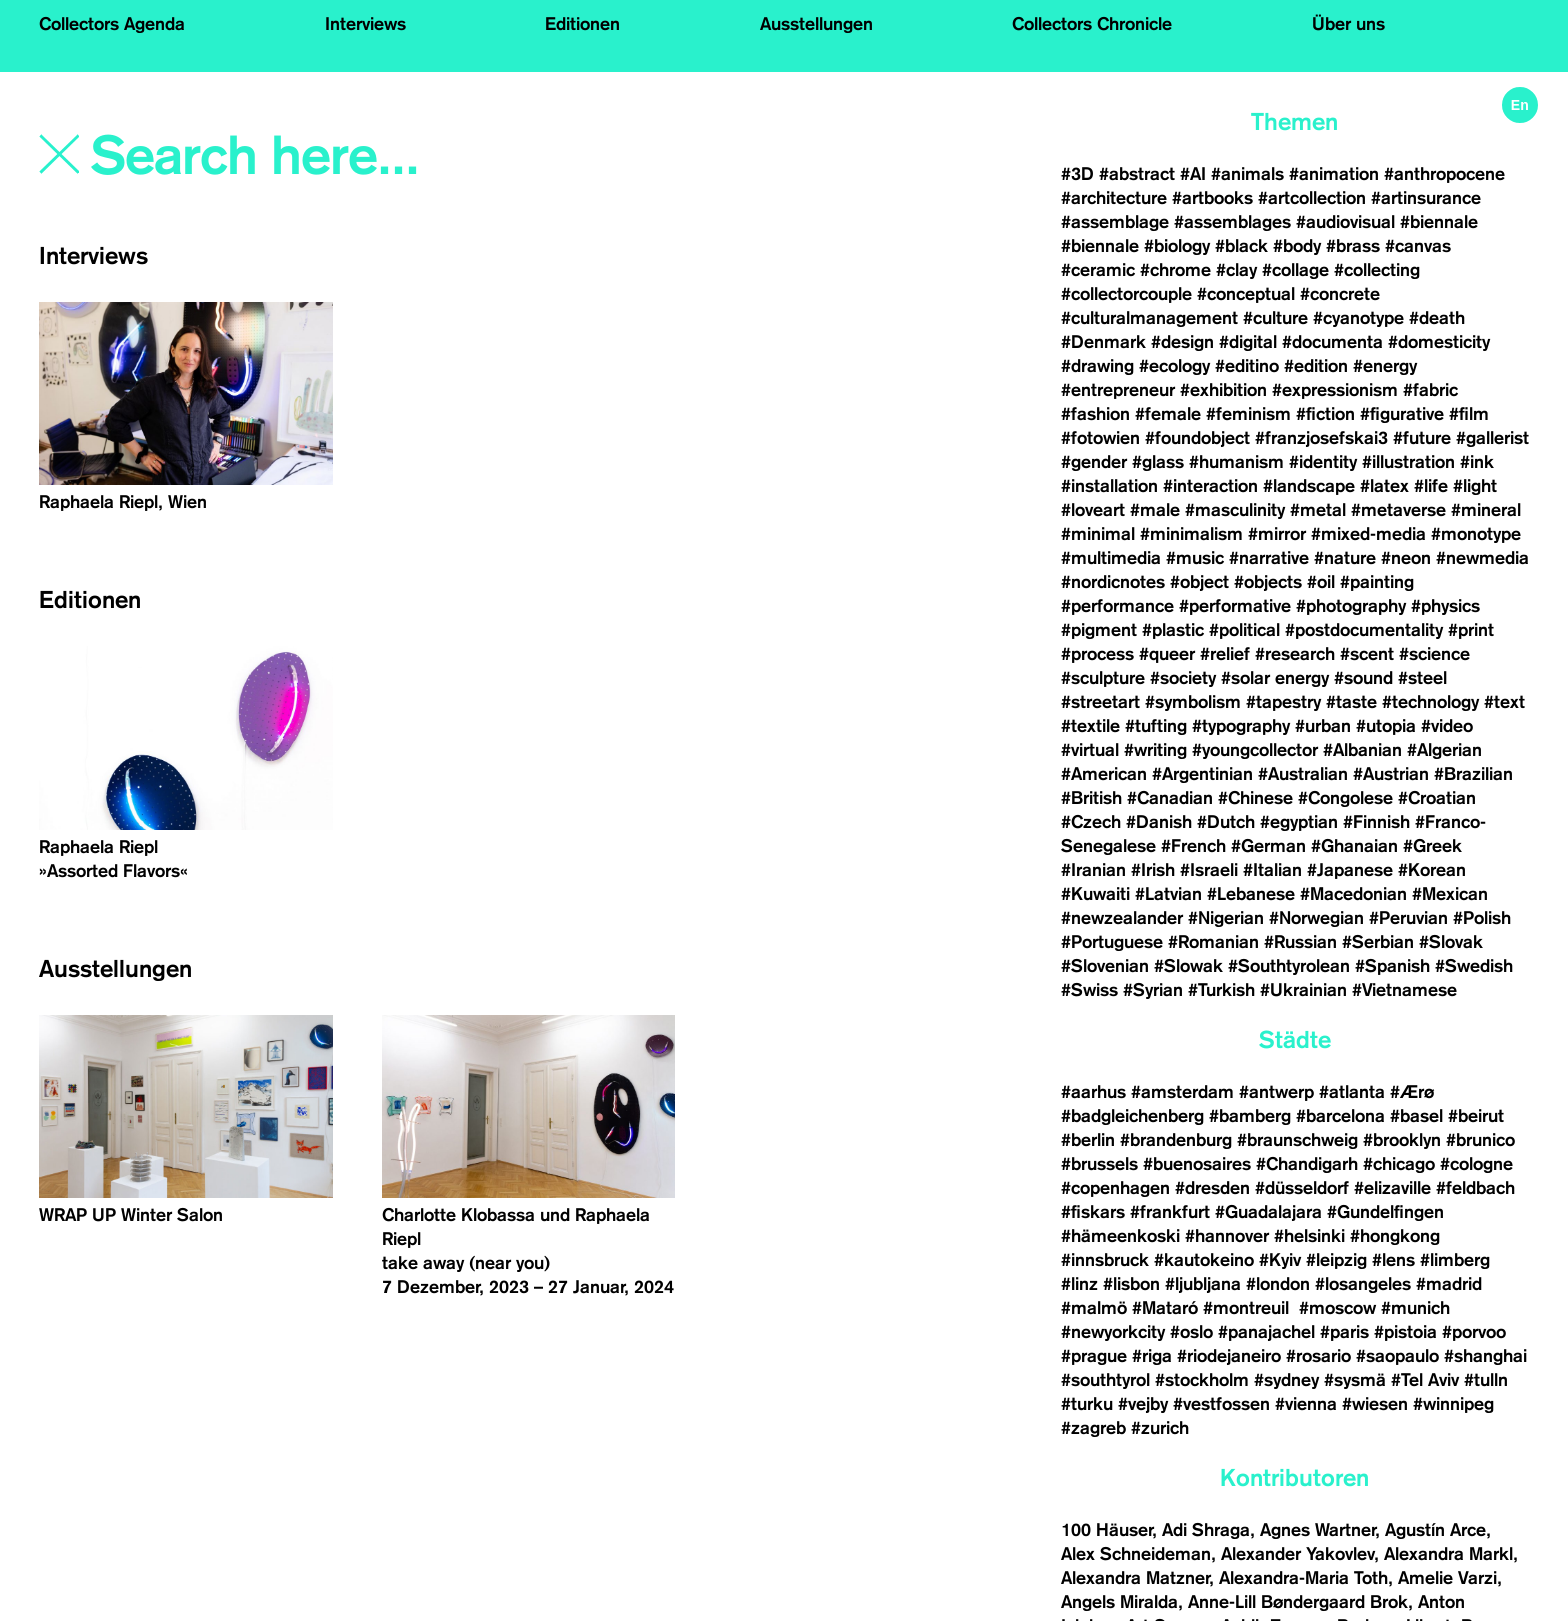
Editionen (582, 24)
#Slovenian (1105, 966)
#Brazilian (1473, 774)
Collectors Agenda (112, 24)
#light (1475, 486)
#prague (1094, 1356)
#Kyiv (1280, 1260)
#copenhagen (1115, 1188)
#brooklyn (1402, 1140)
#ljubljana (1203, 1284)
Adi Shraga (1206, 1530)
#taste (1351, 702)
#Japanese (1350, 870)
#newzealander (1122, 918)
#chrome (1175, 270)
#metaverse (1398, 510)
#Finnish (1376, 822)
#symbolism (1193, 702)
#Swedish (1474, 966)
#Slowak (1188, 966)
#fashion (1095, 414)
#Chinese (1255, 798)
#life (1431, 486)
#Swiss (1089, 990)
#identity (1323, 462)
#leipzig (1336, 1260)
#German (1268, 846)
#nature (1345, 558)
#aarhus (1093, 1092)
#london (1278, 1284)
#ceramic (1098, 270)
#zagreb (1093, 1428)
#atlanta (1352, 1092)
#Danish (1159, 822)
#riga (1152, 1356)
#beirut (1476, 1116)
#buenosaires (1197, 1164)
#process (1097, 654)
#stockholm (1202, 1380)
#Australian (1303, 774)
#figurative (1402, 414)
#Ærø (1412, 1092)
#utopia (1386, 726)
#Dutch (1226, 822)
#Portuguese (1112, 942)
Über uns (1348, 24)
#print (1471, 630)
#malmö (1094, 1308)
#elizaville (1392, 1188)
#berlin (1088, 1140)
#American (1104, 774)
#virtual (1090, 750)
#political (1244, 630)
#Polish (1482, 918)
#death (1437, 318)
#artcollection (1312, 198)
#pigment (1099, 630)
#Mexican (1450, 894)
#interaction (1210, 486)
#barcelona (1340, 1116)
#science (1434, 654)
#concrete (1340, 294)
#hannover (1227, 1236)
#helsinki (1309, 1236)
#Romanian (1213, 942)
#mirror (1277, 534)
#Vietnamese (1404, 990)
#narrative (1269, 558)
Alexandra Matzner (1135, 1578)
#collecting (1377, 270)
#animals (1247, 174)
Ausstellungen (816, 24)
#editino (1247, 366)
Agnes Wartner (1317, 1530)
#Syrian (1153, 990)
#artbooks (1212, 198)
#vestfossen (1221, 1404)
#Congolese (1345, 798)
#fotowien (1100, 438)
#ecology (1174, 366)
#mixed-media (1368, 534)
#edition (1316, 366)
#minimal (1098, 534)
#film (1469, 414)
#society (1183, 678)
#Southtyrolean (1289, 966)
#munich (1415, 1308)
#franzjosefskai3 (1321, 438)
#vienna (1306, 1404)
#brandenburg (1176, 1140)
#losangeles (1363, 1284)
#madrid (1449, 1284)
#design (1182, 342)
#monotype (1476, 534)
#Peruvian (1408, 918)
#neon (1406, 558)
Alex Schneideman (1136, 1554)
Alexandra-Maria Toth (1303, 1578)
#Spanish (1392, 966)
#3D (1077, 174)
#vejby (1143, 1404)
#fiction (1325, 414)
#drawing (1097, 366)
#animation (1334, 174)
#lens (1393, 1260)
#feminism (1248, 414)
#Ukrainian (1303, 990)
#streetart (1100, 702)
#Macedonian (1353, 894)
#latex (1384, 486)
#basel (1416, 1116)
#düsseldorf (1302, 1188)
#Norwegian (1316, 918)
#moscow (1337, 1308)
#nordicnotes (1113, 582)
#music (1195, 558)
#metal (1318, 510)
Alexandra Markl (1448, 1554)
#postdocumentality (1364, 630)
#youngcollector (1255, 750)
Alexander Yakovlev (1297, 1554)
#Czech (1091, 822)
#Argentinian (1202, 774)
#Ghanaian (1354, 846)
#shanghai (1485, 1356)
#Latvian (1168, 894)
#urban (1323, 726)
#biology (1177, 246)
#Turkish (1221, 990)
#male (1155, 510)
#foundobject (1197, 438)
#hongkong (1395, 1236)
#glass (1158, 462)
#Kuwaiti (1095, 894)
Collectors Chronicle (1092, 24)
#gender (1094, 462)
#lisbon (1131, 1284)
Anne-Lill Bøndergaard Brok (1298, 1602)
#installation (1109, 486)
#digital (1248, 342)
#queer (1167, 654)
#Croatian (1437, 798)
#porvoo (1474, 1332)
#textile (1090, 726)
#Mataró (1165, 1308)
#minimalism (1191, 534)
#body (1297, 246)
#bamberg (1250, 1116)
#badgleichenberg (1132, 1116)
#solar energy (1275, 678)
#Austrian (1391, 774)
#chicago (1399, 1164)
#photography (1351, 606)
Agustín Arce (1435, 1530)
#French (1193, 846)
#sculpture (1103, 678)
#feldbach (1475, 1188)
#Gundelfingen (1385, 1212)
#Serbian (1378, 942)
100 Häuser (1106, 1530)
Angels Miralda (1119, 1602)
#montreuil (1248, 1308)
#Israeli (1209, 870)
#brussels (1099, 1164)
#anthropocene (1444, 174)
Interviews (365, 24)
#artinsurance (1426, 198)
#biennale (1439, 222)
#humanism (1236, 462)
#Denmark (1103, 342)
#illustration (1408, 462)
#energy (1385, 366)
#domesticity (1439, 342)
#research (1295, 654)
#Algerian (1444, 750)
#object (1199, 582)
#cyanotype (1358, 318)
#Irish (1153, 870)
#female (1168, 414)
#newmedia (1482, 558)
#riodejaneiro (1229, 1356)
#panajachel (1266, 1332)
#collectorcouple (1126, 294)
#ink (1477, 462)
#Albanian (1362, 750)
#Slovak (1451, 942)
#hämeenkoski (1120, 1236)
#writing (1155, 750)
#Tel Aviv (1425, 1380)
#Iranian (1093, 870)
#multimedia (1111, 558)
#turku (1087, 1404)
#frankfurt (1170, 1212)
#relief (1225, 654)
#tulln (1486, 1380)
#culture (1275, 318)
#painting (1377, 582)
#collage (1295, 270)
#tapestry (1283, 702)
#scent (1367, 654)
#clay (1236, 270)
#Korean (1432, 870)
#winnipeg (1453, 1404)
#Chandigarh (1307, 1164)
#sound (1363, 678)
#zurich (1160, 1428)
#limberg (1455, 1260)
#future (1422, 438)
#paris (1344, 1332)
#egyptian (1299, 822)
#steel (1422, 678)
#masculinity (1235, 510)
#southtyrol (1105, 1380)
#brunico (1480, 1140)
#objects (1268, 582)
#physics (1445, 606)
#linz (1079, 1284)
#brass (1353, 246)
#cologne (1476, 1164)
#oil (1321, 582)
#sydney (1286, 1380)
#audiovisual (1345, 222)
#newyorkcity (1113, 1332)
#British (1091, 798)
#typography (1241, 726)
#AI (1193, 174)
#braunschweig (1297, 1140)
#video (1447, 726)
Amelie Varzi (1447, 1578)
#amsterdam (1182, 1092)
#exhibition (1223, 390)
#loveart (1093, 510)
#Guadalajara (1268, 1212)
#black (1241, 246)
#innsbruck (1105, 1260)
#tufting (1156, 726)
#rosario (1318, 1356)
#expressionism (1335, 390)
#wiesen (1375, 1404)
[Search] (384, 157)
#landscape (1309, 486)
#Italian (1272, 870)
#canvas (1418, 246)
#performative (1235, 606)
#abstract (1137, 174)
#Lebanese (1251, 894)
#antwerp (1276, 1092)
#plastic (1173, 630)
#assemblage (1115, 222)
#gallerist (1492, 438)
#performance (1117, 606)
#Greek (1432, 846)
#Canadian (1170, 798)
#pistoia (1405, 1332)
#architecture (1114, 198)
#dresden (1212, 1188)
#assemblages (1232, 222)
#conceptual (1246, 294)
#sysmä (1355, 1380)
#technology (1430, 702)
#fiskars (1093, 1212)
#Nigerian (1226, 918)
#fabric (1430, 390)
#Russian (1300, 942)
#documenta (1332, 342)
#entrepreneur (1118, 390)
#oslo (1191, 1332)
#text (1504, 702)
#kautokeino (1204, 1260)
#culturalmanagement (1149, 318)
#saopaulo (1397, 1356)
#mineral (1486, 510)
